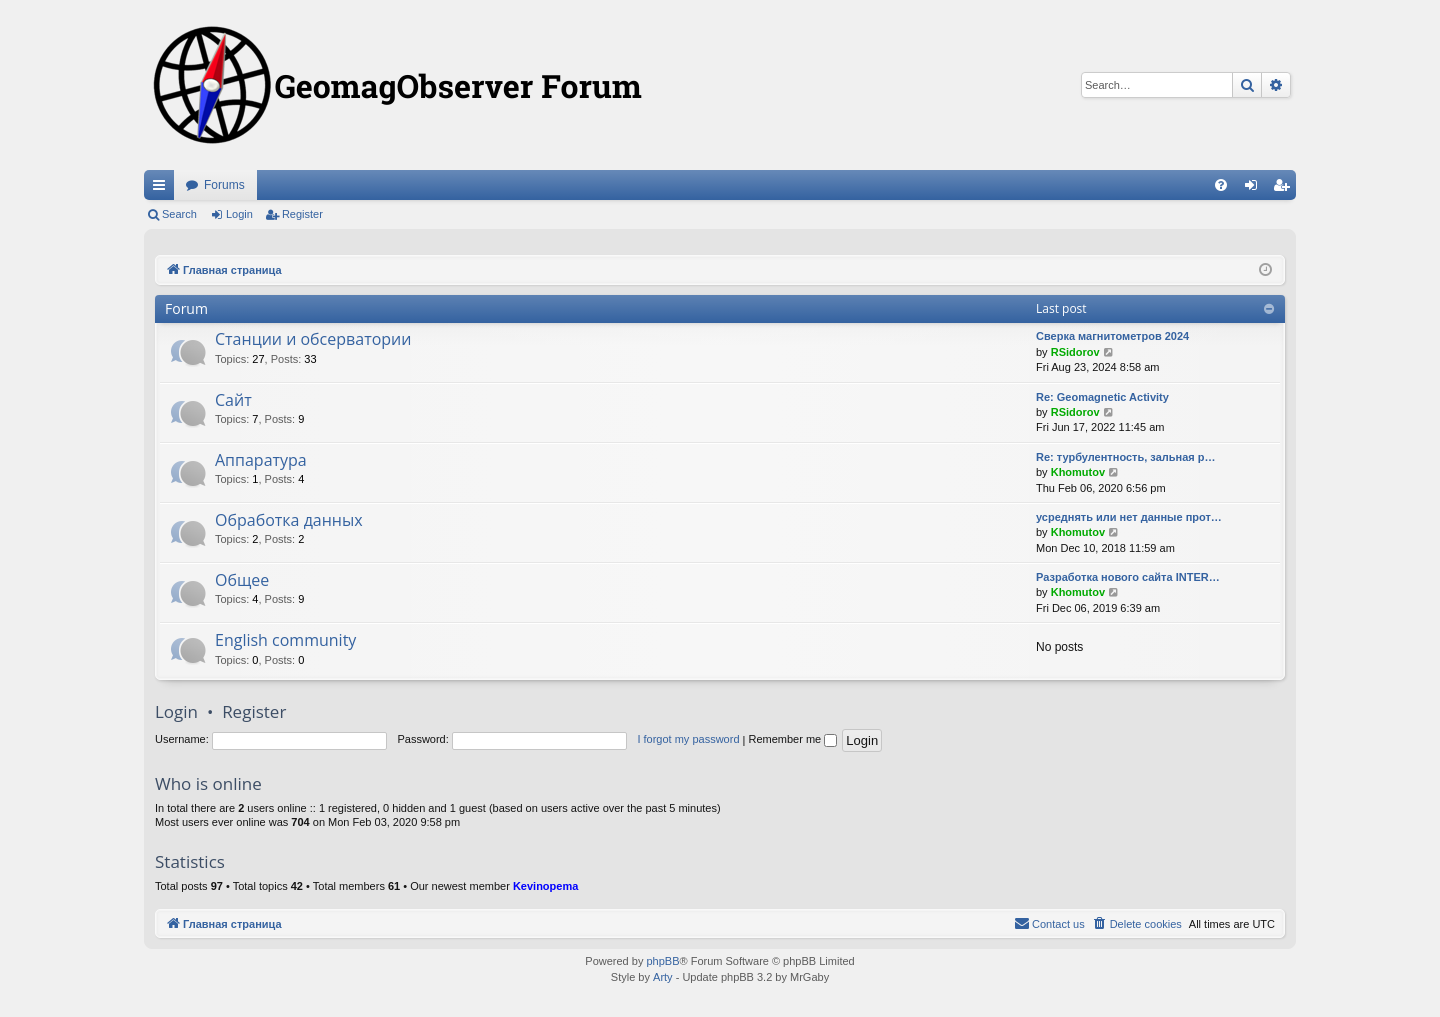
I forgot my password (688, 739)
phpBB (662, 961)
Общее (242, 580)
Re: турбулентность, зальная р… (1126, 457)
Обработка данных (289, 520)
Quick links (163, 189)
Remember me (792, 739)
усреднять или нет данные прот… (1129, 517)
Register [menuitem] (1285, 189)
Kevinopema (545, 886)
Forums (224, 185)
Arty (663, 977)
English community (285, 640)
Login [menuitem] (1255, 189)
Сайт (233, 400)
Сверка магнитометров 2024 (1112, 336)
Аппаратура (261, 460)
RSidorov (1075, 352)
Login (239, 214)
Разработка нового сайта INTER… (1128, 577)
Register (302, 214)
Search (179, 214)
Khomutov (1078, 472)
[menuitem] (1221, 185)
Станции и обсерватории (313, 339)
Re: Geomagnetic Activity (1102, 397)
